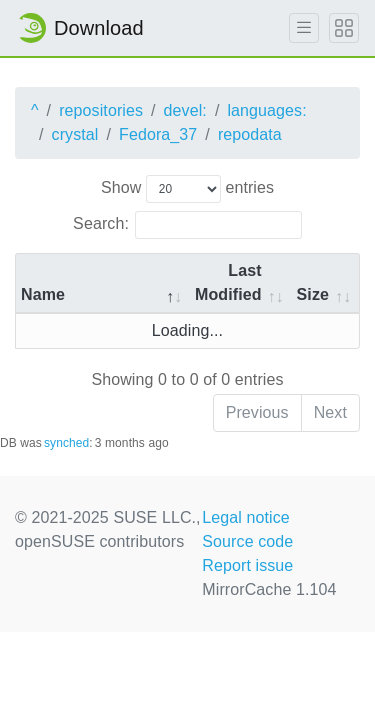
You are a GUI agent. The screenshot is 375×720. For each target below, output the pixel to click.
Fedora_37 (158, 134)
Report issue (247, 565)
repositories (101, 110)
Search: (187, 225)
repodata (250, 134)
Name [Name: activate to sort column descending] (43, 294)
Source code (247, 541)
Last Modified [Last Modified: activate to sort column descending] (228, 282)
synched (66, 443)
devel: (185, 110)
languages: (266, 110)
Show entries (187, 189)
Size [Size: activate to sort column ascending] (313, 294)
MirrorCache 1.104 (269, 589)
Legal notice (246, 517)
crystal (75, 134)
